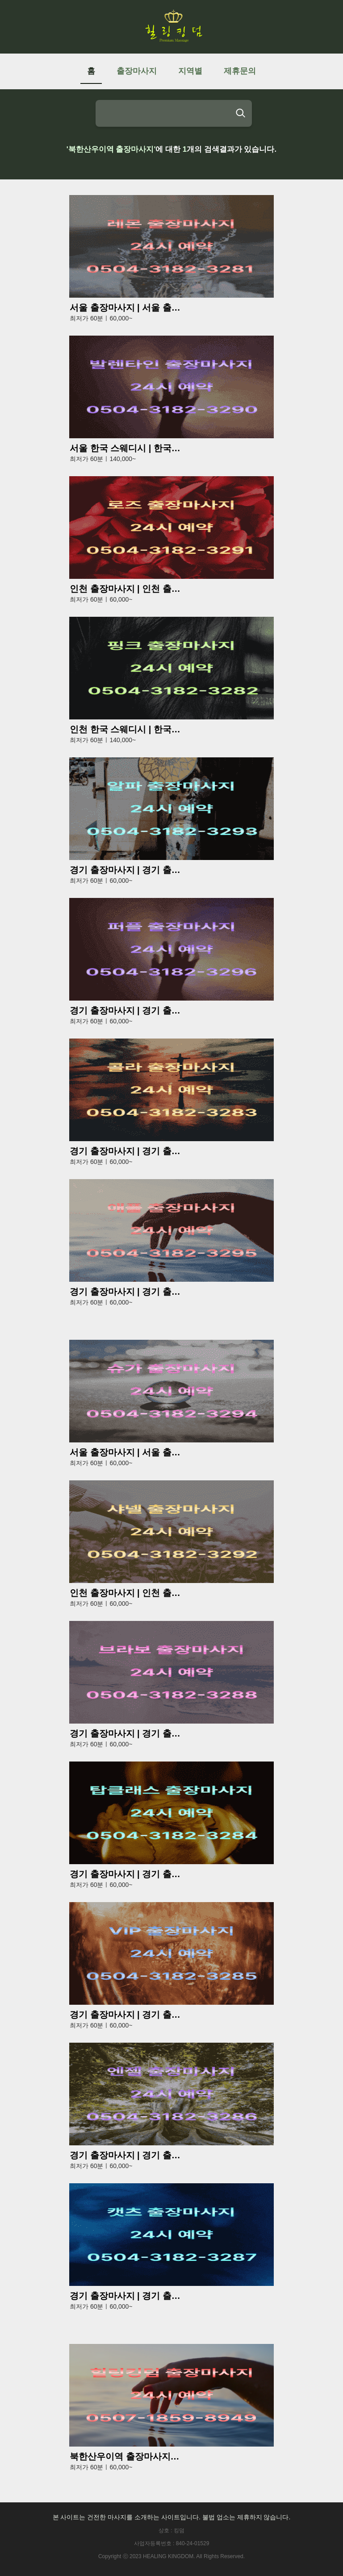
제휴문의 (240, 70)
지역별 (190, 70)
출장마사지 (137, 70)
